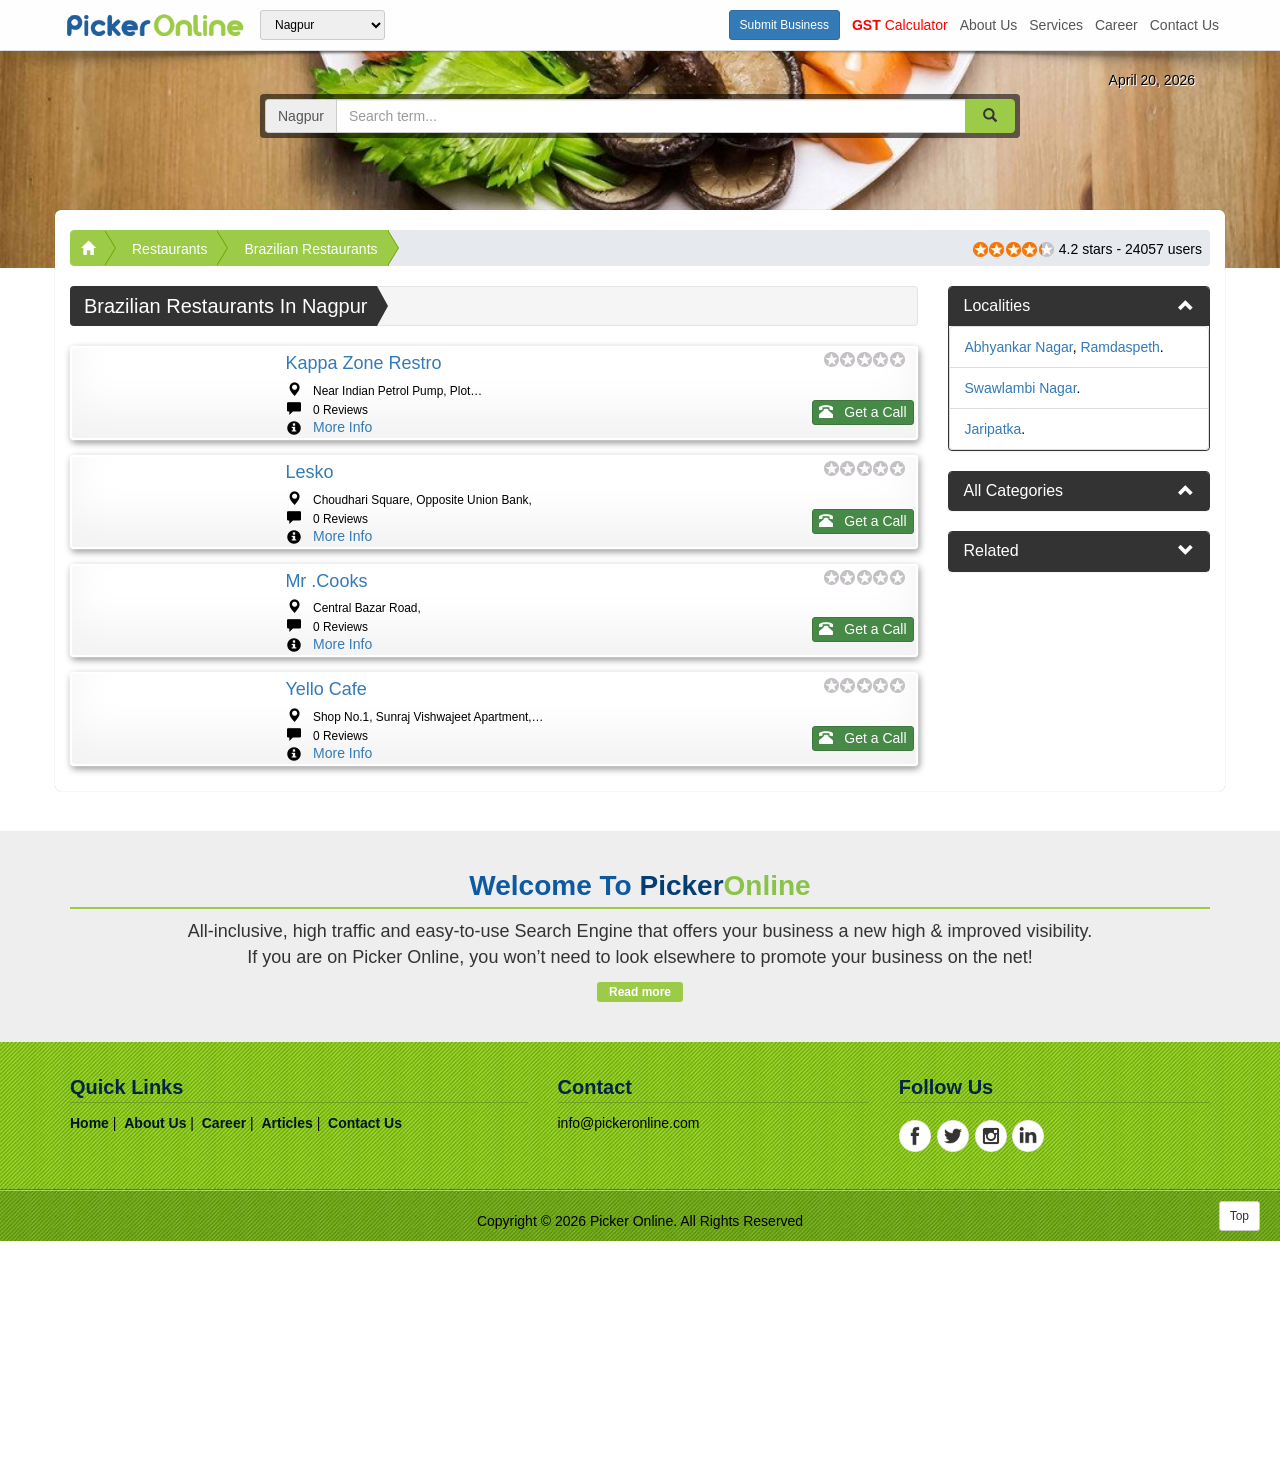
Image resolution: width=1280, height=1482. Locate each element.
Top (1239, 1457)
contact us (1184, 25)
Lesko (309, 532)
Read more (639, 1233)
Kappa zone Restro (363, 363)
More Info (342, 427)
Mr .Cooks (326, 701)
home (89, 1364)
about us (989, 25)
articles (286, 1364)
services (1056, 25)
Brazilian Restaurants (310, 249)
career (1116, 25)
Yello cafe (325, 870)
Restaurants (169, 249)
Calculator (900, 25)
